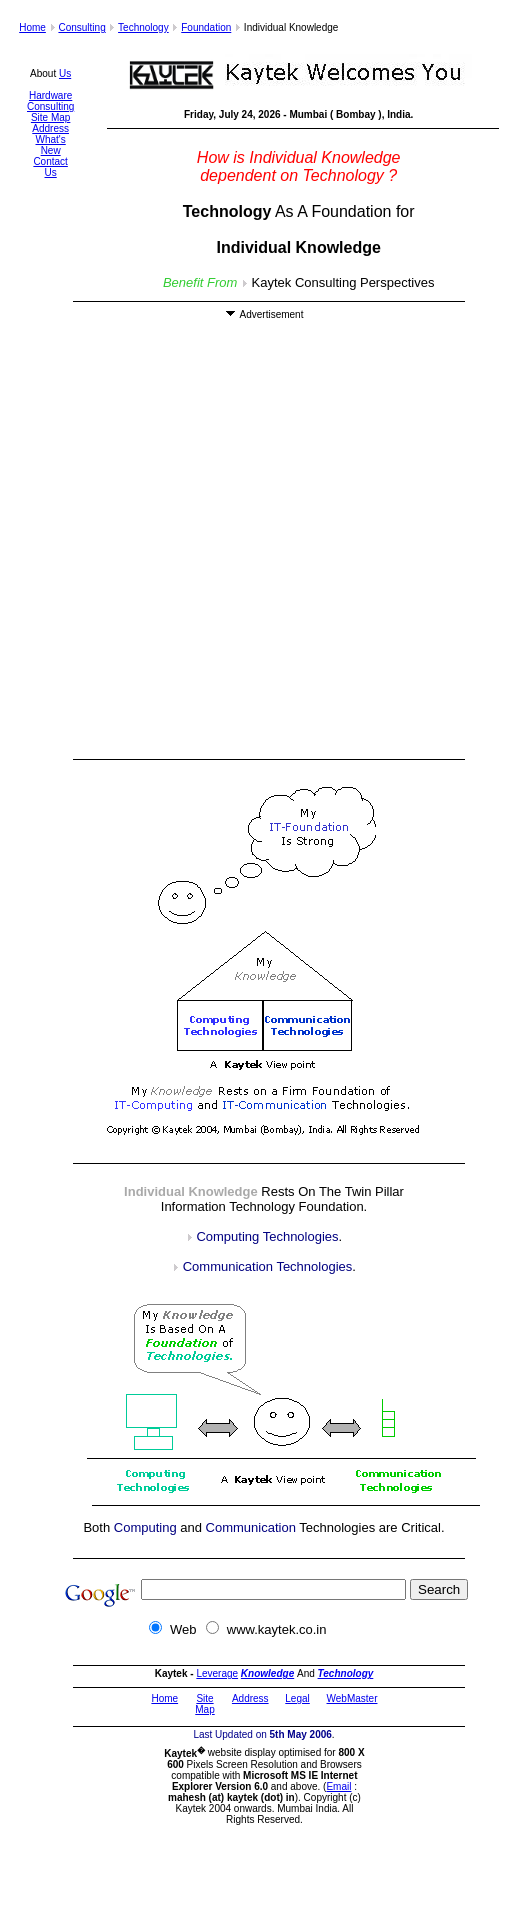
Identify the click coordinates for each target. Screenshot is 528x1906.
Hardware (50, 95)
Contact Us (50, 167)
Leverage (217, 1673)
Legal (297, 1698)
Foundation (206, 27)
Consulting (81, 27)
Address (50, 128)
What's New (51, 145)
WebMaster (352, 1698)
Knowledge (267, 1673)
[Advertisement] (187, 545)
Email (338, 1786)
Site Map (50, 117)
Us (65, 73)
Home (32, 27)
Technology (143, 27)
